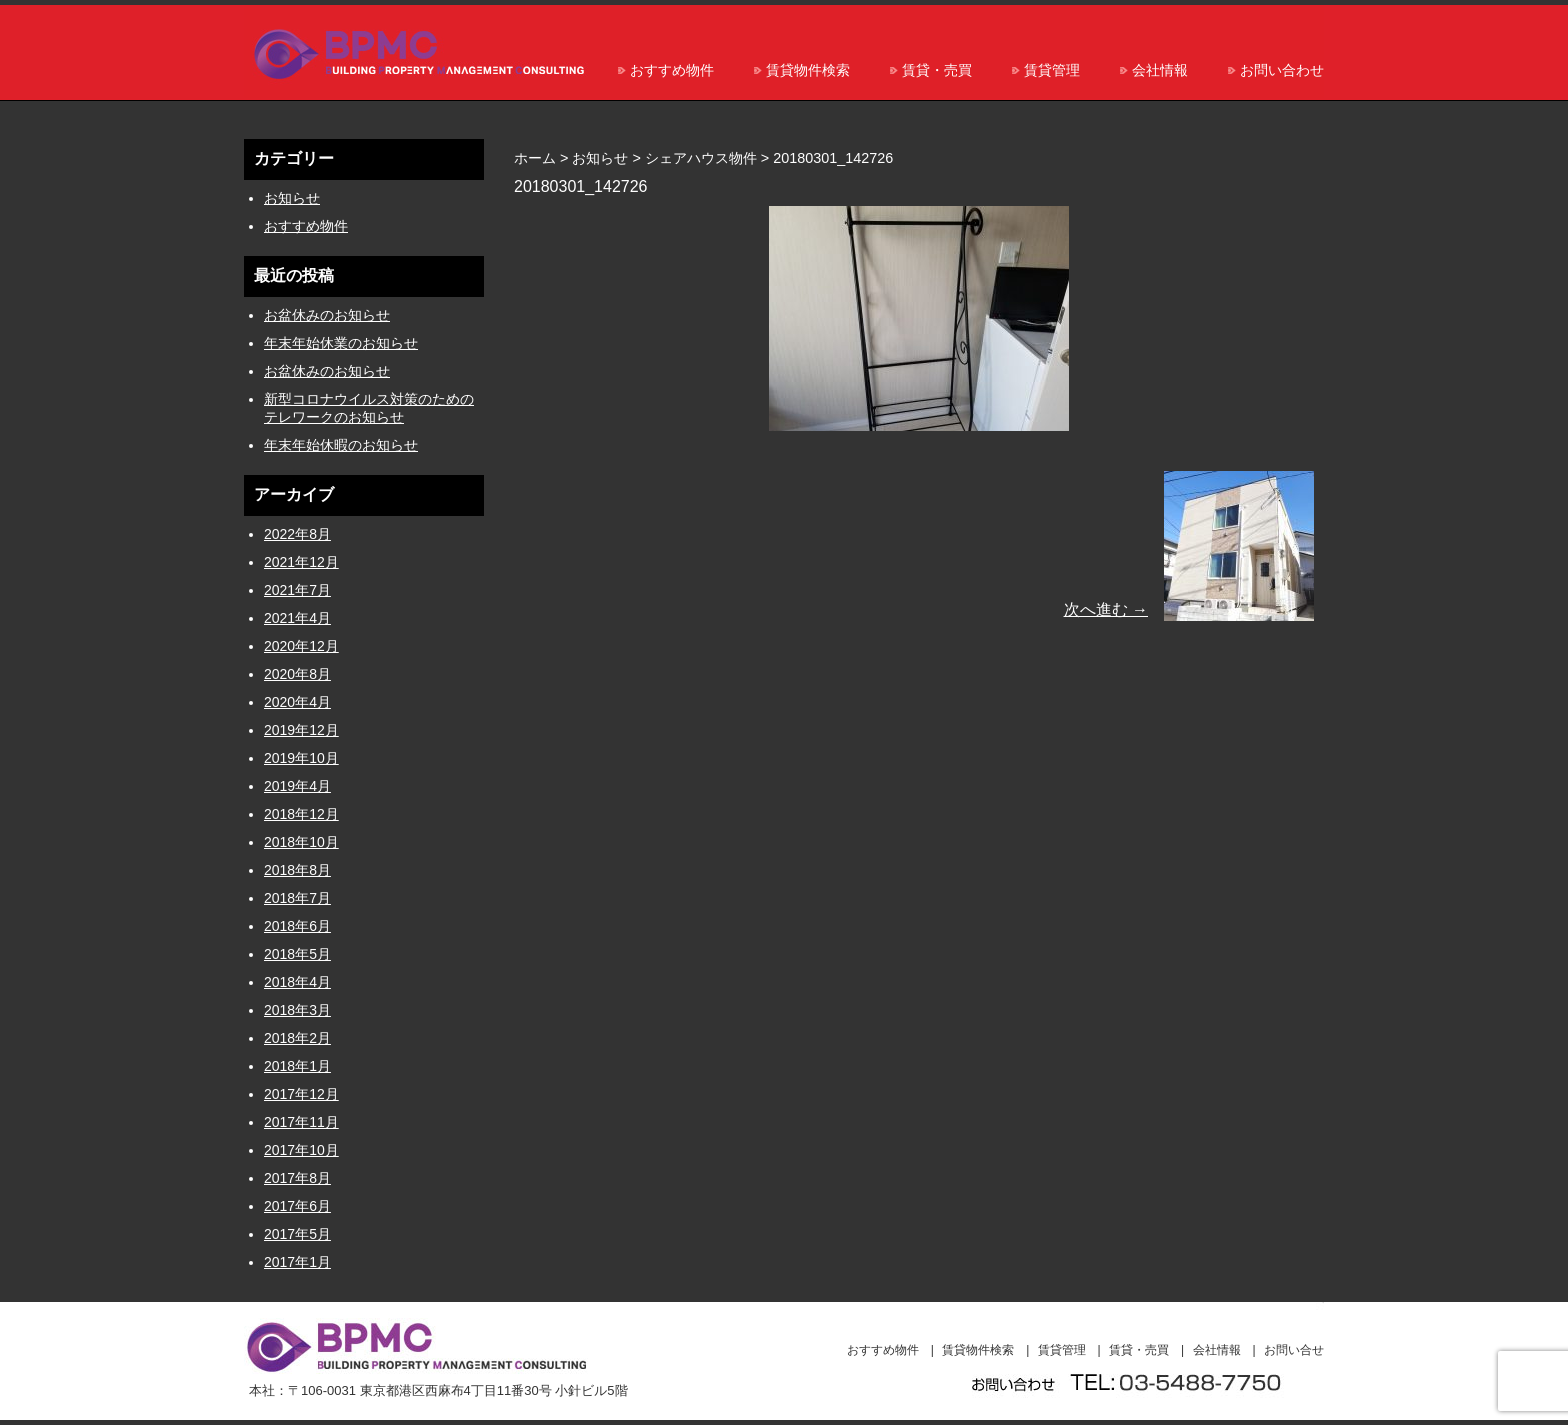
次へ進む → (1106, 609)
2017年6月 (297, 1206)
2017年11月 (301, 1122)
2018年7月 (297, 898)
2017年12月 (301, 1094)
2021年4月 (297, 618)
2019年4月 (297, 786)
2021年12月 (301, 562)
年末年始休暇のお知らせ (341, 445)
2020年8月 (297, 674)
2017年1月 (297, 1262)
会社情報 (1160, 70)
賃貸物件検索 (808, 70)
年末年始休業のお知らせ (341, 343)
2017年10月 (301, 1150)
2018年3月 (297, 1010)
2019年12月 (301, 730)
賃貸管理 (1052, 70)
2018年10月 (301, 842)
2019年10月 (301, 758)
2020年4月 (297, 702)
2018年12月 (301, 814)
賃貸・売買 (937, 70)
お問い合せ (1294, 1350)
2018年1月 (297, 1066)
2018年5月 (297, 954)
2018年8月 (297, 870)
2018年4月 (297, 982)
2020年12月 (301, 646)
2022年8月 (297, 534)
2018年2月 (297, 1038)
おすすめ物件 (672, 70)
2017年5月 (297, 1234)
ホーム (535, 158)
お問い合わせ (1282, 70)
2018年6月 (297, 926)
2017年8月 (297, 1178)
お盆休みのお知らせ (327, 315)
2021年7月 (297, 590)
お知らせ (292, 198)
